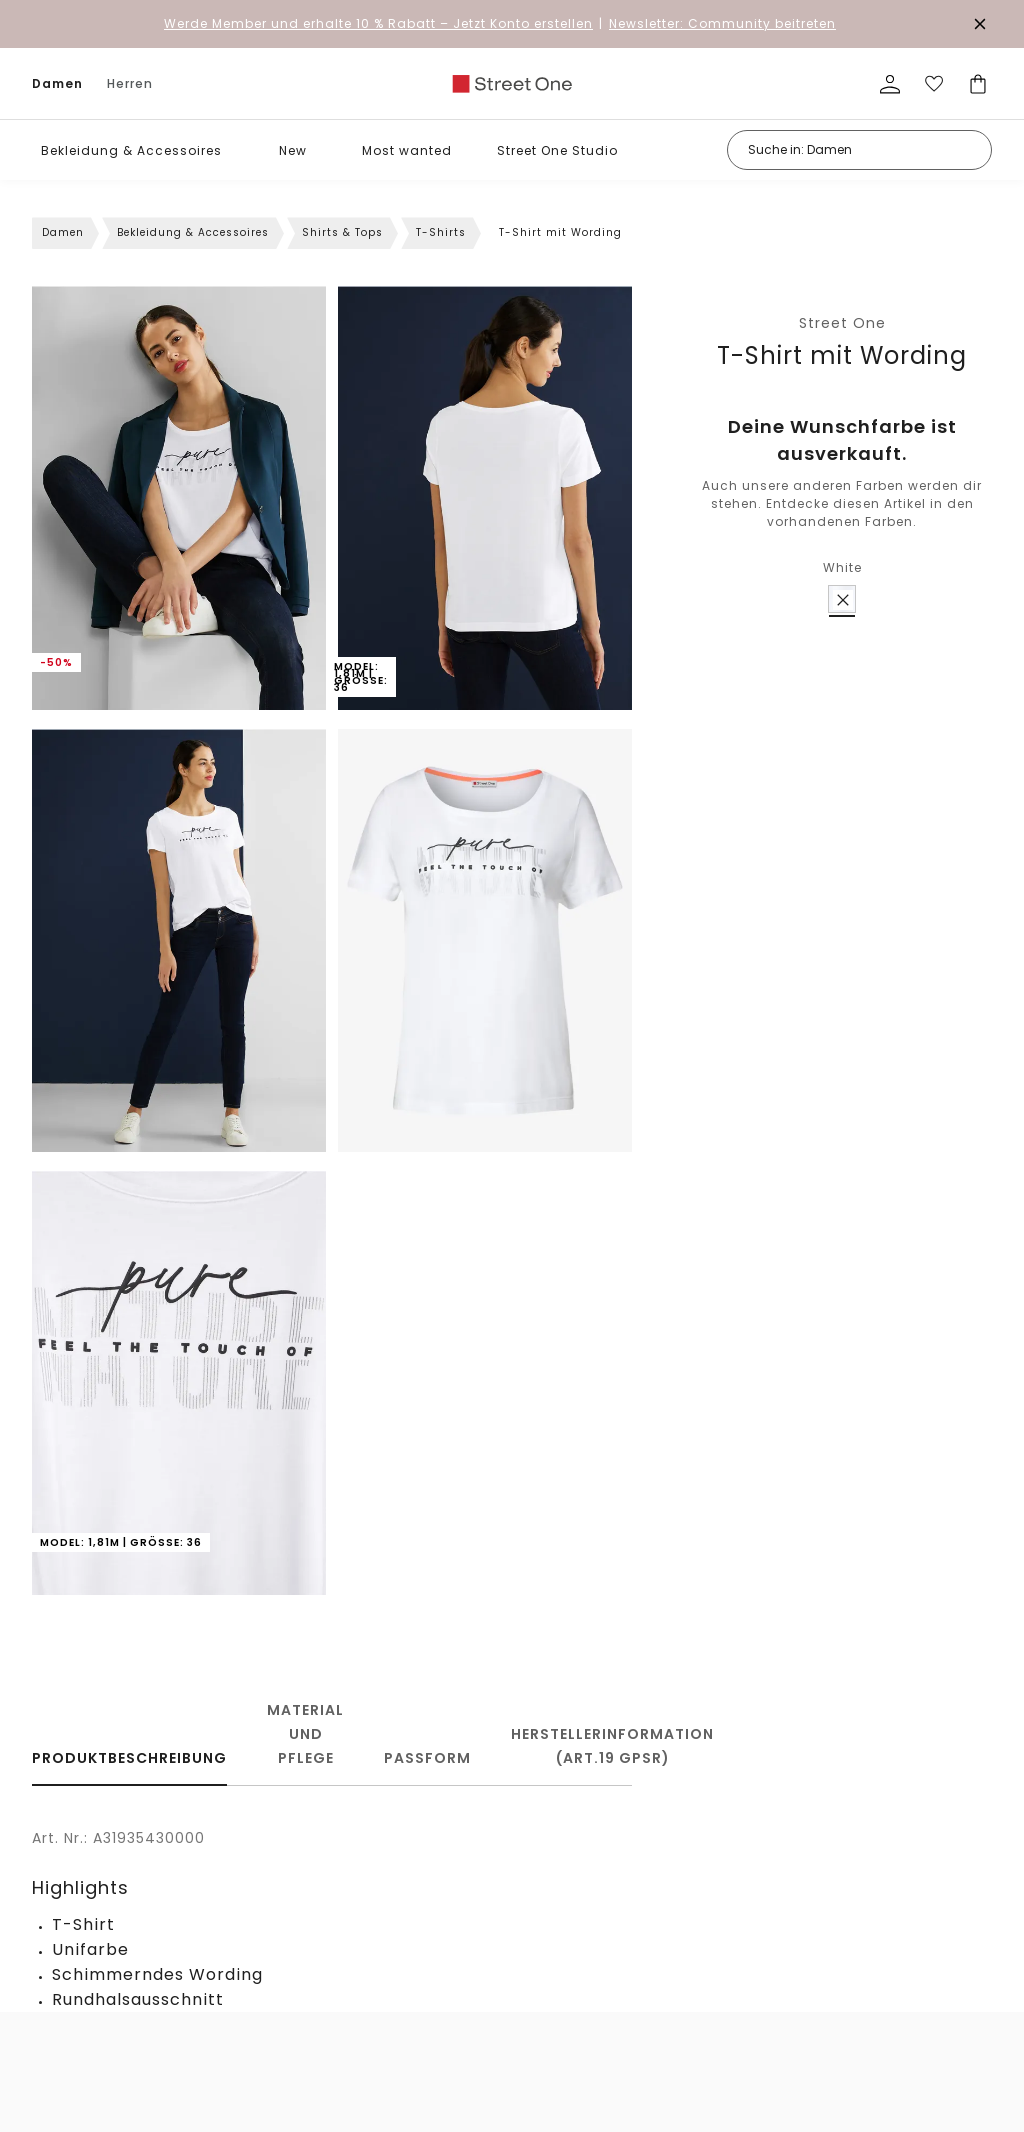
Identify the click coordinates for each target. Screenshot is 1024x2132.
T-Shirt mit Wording (842, 355)
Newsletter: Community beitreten (722, 23)
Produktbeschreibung (129, 1758)
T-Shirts (441, 232)
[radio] (842, 599)
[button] (236, 150)
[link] (512, 84)
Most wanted (407, 150)
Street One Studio (557, 150)
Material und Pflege (305, 1734)
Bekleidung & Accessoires (131, 150)
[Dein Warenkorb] (978, 84)
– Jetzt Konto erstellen (378, 23)
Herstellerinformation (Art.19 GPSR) (612, 1746)
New (293, 150)
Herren (130, 83)
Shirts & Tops (342, 232)
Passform (427, 1758)
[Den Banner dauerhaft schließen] (980, 24)
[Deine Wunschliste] (934, 84)
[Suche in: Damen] (859, 150)
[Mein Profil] (890, 84)
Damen (57, 83)
